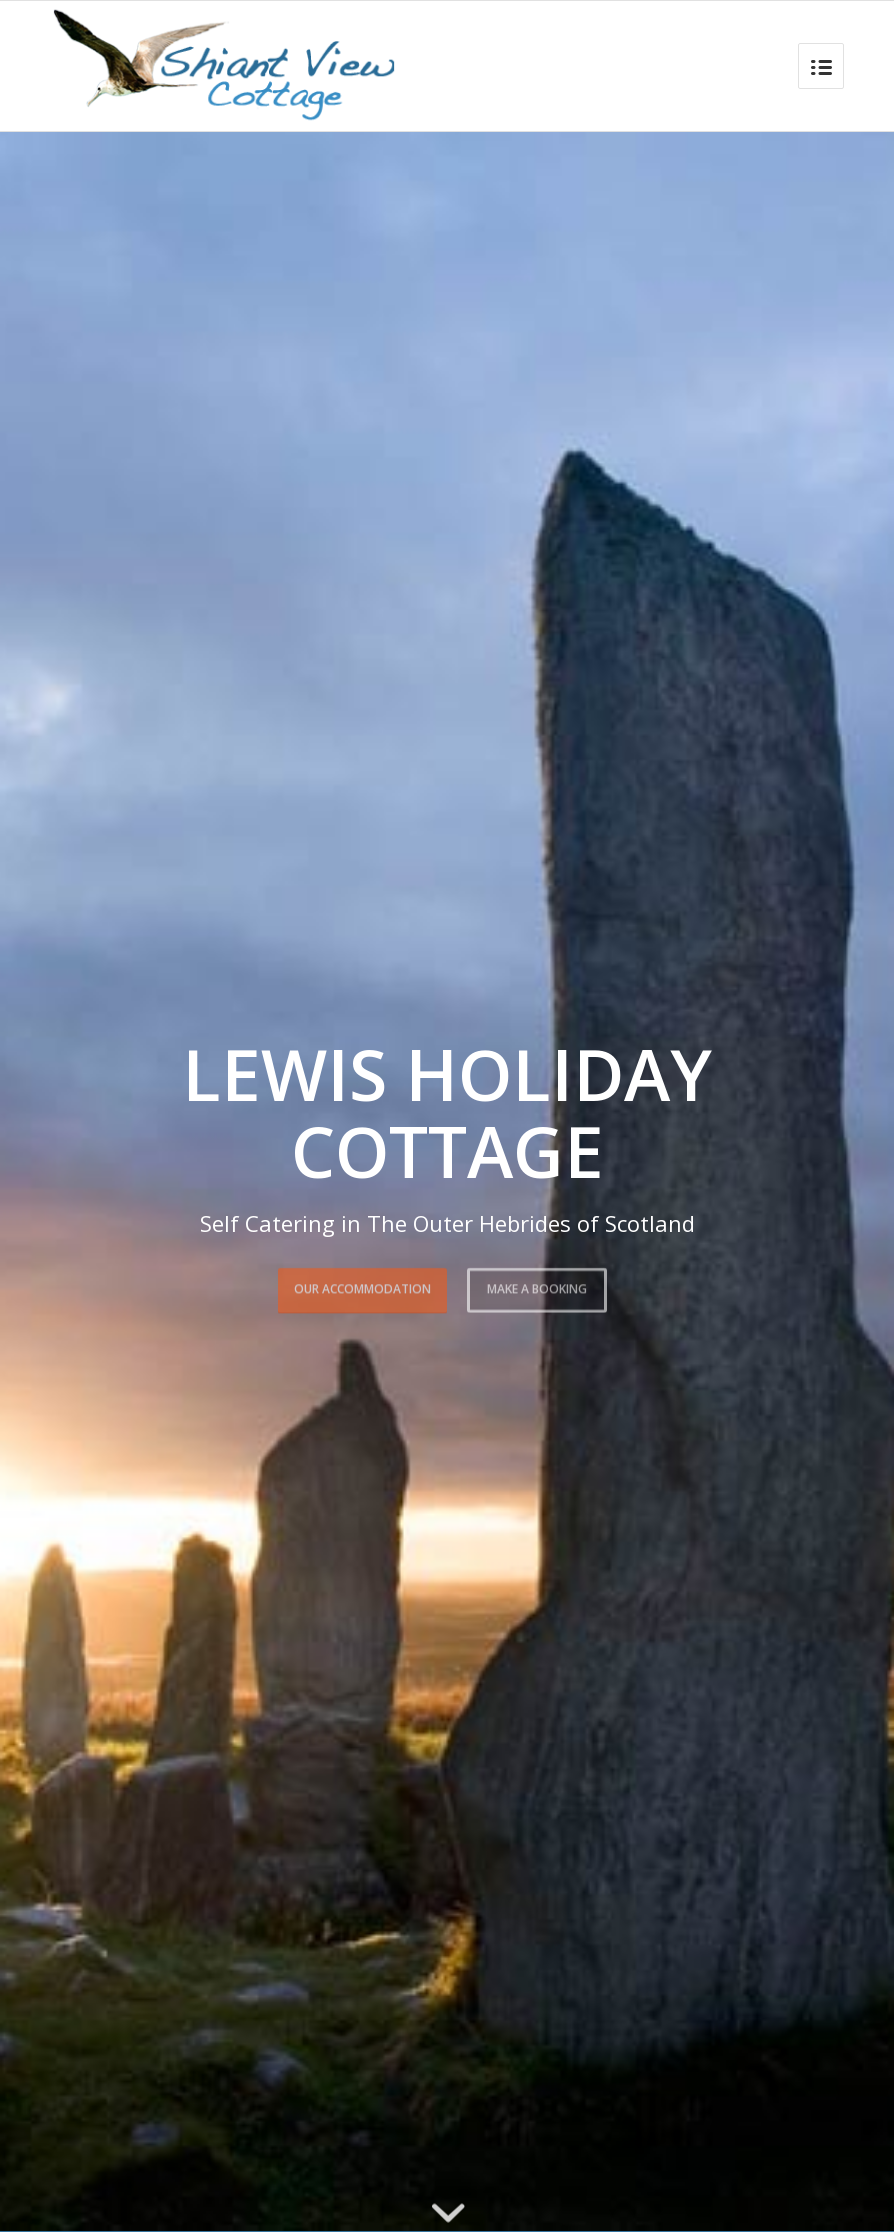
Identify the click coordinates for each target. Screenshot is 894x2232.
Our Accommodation (362, 1284)
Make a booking (537, 1284)
